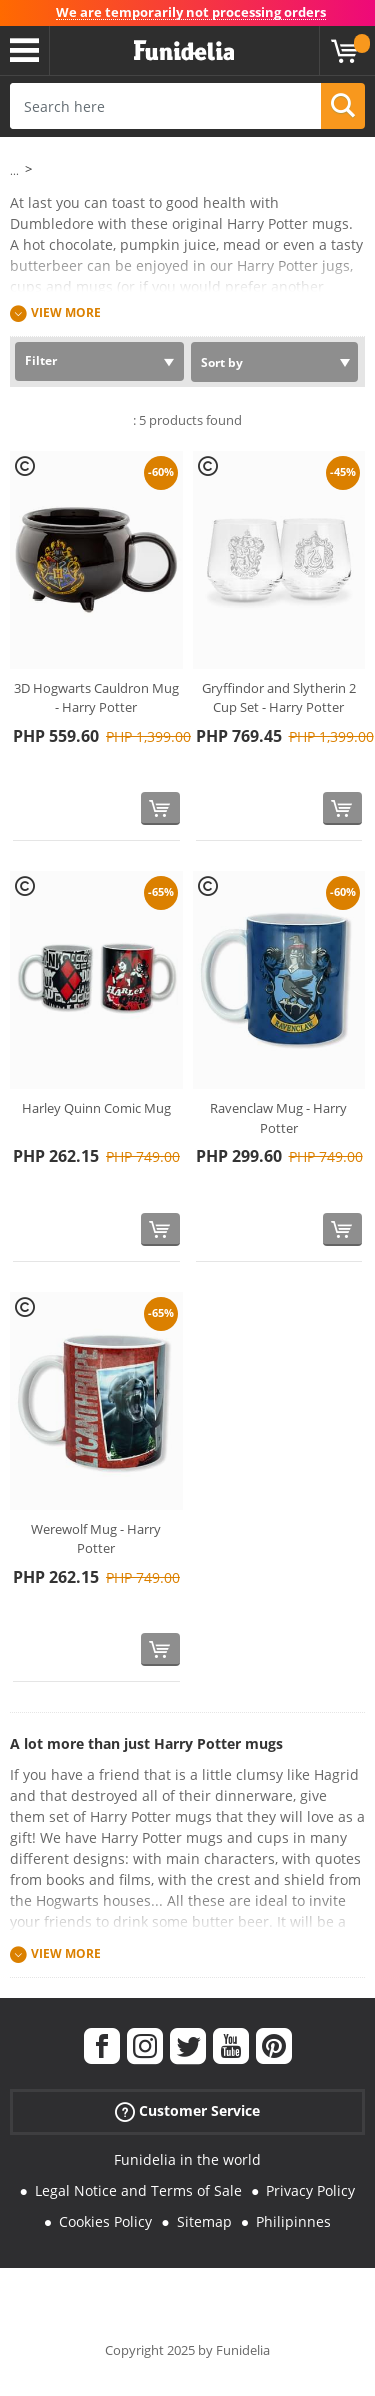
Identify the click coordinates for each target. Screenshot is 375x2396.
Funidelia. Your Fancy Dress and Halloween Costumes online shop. (184, 51)
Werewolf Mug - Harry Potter (96, 1539)
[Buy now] (160, 808)
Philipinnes (293, 2221)
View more (66, 313)
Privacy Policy (310, 2190)
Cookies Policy (105, 2221)
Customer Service (187, 2111)
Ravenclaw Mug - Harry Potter (278, 1118)
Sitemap (204, 2221)
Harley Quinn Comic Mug (96, 1108)
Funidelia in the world (187, 2159)
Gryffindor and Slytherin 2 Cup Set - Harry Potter (279, 698)
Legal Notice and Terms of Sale (138, 2190)
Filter (41, 360)
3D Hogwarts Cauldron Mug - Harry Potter (96, 698)
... (14, 170)
